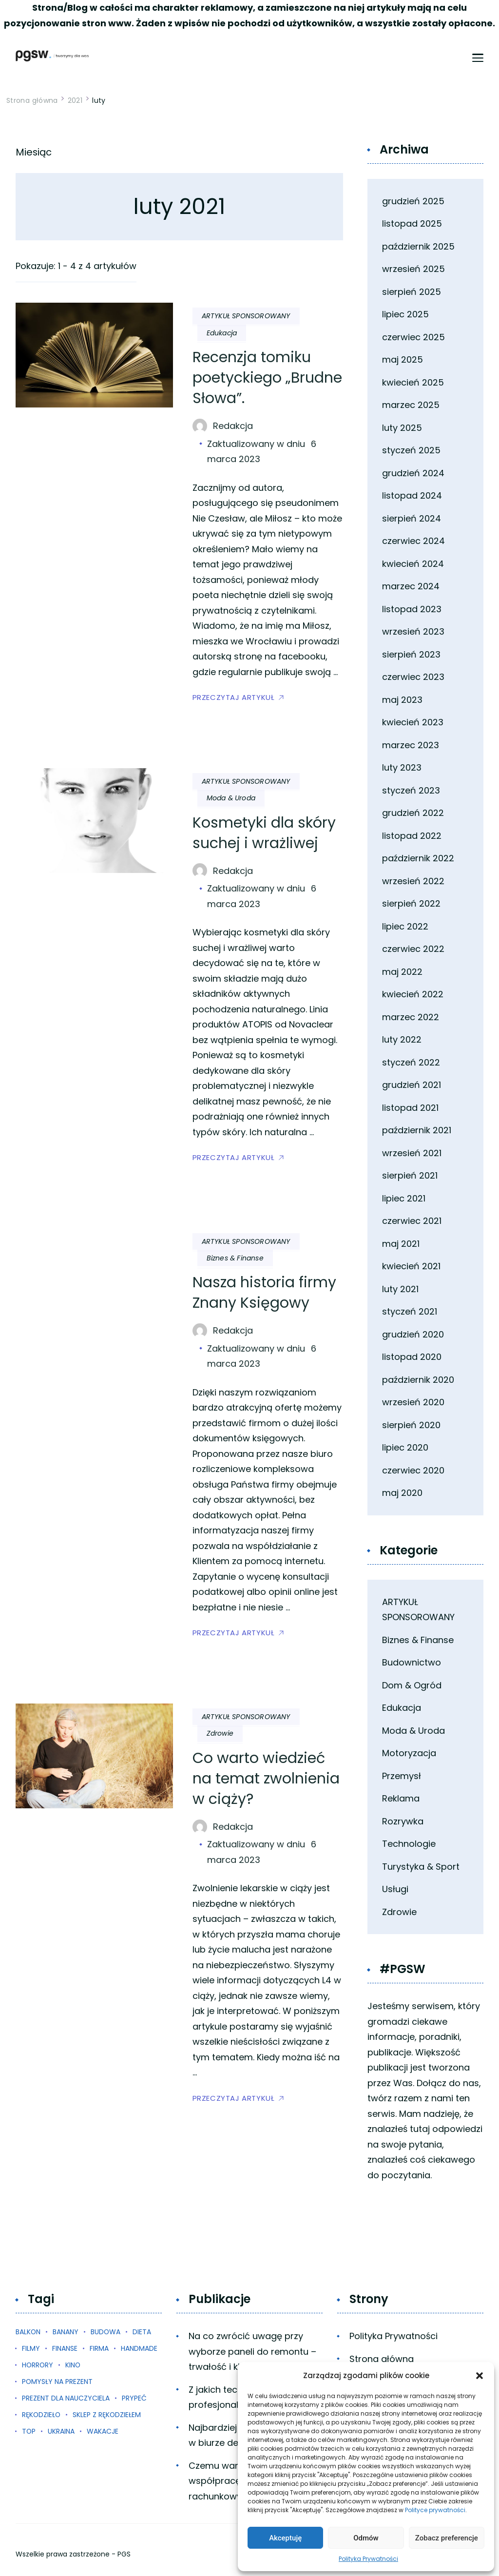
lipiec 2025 (405, 314)
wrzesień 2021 (411, 1153)
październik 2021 (416, 1130)
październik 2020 (418, 1380)
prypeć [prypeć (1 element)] (134, 2398)
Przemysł (401, 1776)
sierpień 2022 (411, 903)
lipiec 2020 (405, 1447)
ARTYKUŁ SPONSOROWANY (246, 316)
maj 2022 (402, 972)
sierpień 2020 (411, 1425)
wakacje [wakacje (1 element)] (102, 2431)
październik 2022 (418, 858)
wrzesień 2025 (413, 269)
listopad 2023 (411, 609)
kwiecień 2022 (412, 994)
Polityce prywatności (435, 2510)
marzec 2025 (411, 405)
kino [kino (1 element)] (72, 2365)
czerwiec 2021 (411, 1221)
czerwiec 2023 (413, 677)
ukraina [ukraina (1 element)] (61, 2431)
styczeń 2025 (411, 450)
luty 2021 (400, 1289)
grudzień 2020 (413, 1334)
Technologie (409, 1844)
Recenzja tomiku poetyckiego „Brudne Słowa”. (267, 377)
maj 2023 (402, 700)
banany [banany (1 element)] (65, 2331)
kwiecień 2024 (413, 564)
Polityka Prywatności (368, 2559)
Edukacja (222, 333)
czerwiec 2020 (413, 1470)
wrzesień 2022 (413, 881)
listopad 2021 (410, 1108)
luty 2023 (402, 767)
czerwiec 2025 (413, 337)
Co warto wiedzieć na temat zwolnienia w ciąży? (266, 1778)
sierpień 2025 (411, 292)
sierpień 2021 (410, 1175)
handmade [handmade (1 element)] (139, 2348)
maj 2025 (402, 359)
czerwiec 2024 (413, 541)
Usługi (395, 1889)
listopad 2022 (411, 836)
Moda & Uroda (231, 798)
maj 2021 (401, 1244)
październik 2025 (418, 246)
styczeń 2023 (411, 790)
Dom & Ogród (411, 1685)
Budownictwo (411, 1662)
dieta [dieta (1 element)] (142, 2331)
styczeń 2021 (409, 1311)
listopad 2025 (412, 223)
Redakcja (233, 426)
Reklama (401, 1798)
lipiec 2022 (405, 926)
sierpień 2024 (411, 518)
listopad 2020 (411, 1357)
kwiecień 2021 (411, 1266)
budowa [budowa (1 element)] (105, 2331)
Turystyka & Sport (421, 1866)
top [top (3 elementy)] (29, 2431)
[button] (479, 2376)
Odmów (366, 2538)
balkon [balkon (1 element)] (28, 2331)
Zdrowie (220, 1733)
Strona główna (381, 2359)
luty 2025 (402, 428)
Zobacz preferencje (446, 2538)
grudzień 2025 (413, 201)
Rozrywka (402, 1821)
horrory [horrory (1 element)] (37, 2365)
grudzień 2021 (411, 1085)
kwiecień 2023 (412, 722)
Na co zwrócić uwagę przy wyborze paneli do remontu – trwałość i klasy (252, 2351)
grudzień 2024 (413, 473)
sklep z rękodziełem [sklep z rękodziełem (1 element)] (107, 2414)
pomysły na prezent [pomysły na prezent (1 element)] (57, 2381)
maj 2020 (402, 1493)
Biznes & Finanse (235, 1258)
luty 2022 (402, 1039)
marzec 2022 (410, 1017)
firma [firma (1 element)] (99, 2348)
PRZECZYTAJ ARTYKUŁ (233, 697)
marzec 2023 (410, 745)
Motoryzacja (409, 1753)
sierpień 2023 (411, 654)
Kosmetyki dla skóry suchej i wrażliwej (264, 833)
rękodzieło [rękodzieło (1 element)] (41, 2414)
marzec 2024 (411, 586)
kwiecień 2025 (413, 382)
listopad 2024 (412, 495)
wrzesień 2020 (413, 1402)
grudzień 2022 (413, 813)
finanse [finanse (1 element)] (64, 2348)
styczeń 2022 (411, 1062)
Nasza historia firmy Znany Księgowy (264, 1292)
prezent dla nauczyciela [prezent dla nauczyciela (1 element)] (66, 2398)
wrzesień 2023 (413, 631)
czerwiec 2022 (413, 949)
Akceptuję (285, 2538)
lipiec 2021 (403, 1198)
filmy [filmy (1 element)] (31, 2348)
